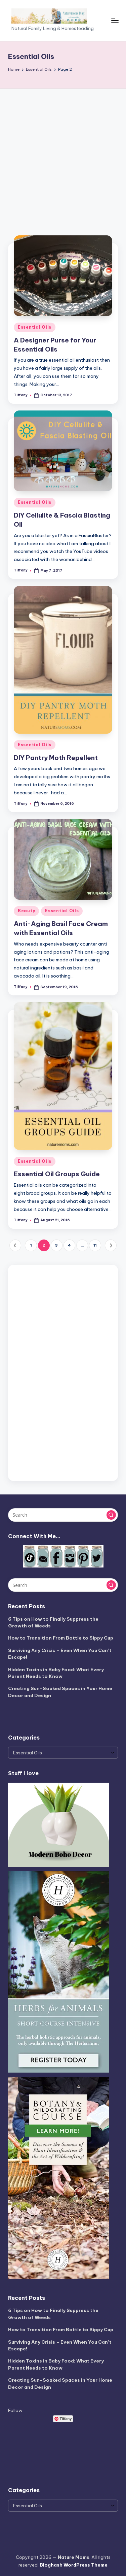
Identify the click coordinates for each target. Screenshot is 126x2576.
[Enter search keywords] (63, 1515)
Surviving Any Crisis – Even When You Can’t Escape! (60, 1653)
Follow (15, 2410)
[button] (15, 1245)
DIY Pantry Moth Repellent (56, 758)
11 (95, 1245)
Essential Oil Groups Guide (57, 1174)
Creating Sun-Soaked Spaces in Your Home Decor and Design (60, 1691)
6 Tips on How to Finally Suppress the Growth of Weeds (53, 1622)
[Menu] (114, 20)
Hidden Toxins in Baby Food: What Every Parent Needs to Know (56, 1672)
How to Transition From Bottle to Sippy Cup (60, 1638)
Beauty (26, 910)
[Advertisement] (63, 155)
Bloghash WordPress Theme (74, 2565)
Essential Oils (34, 327)
